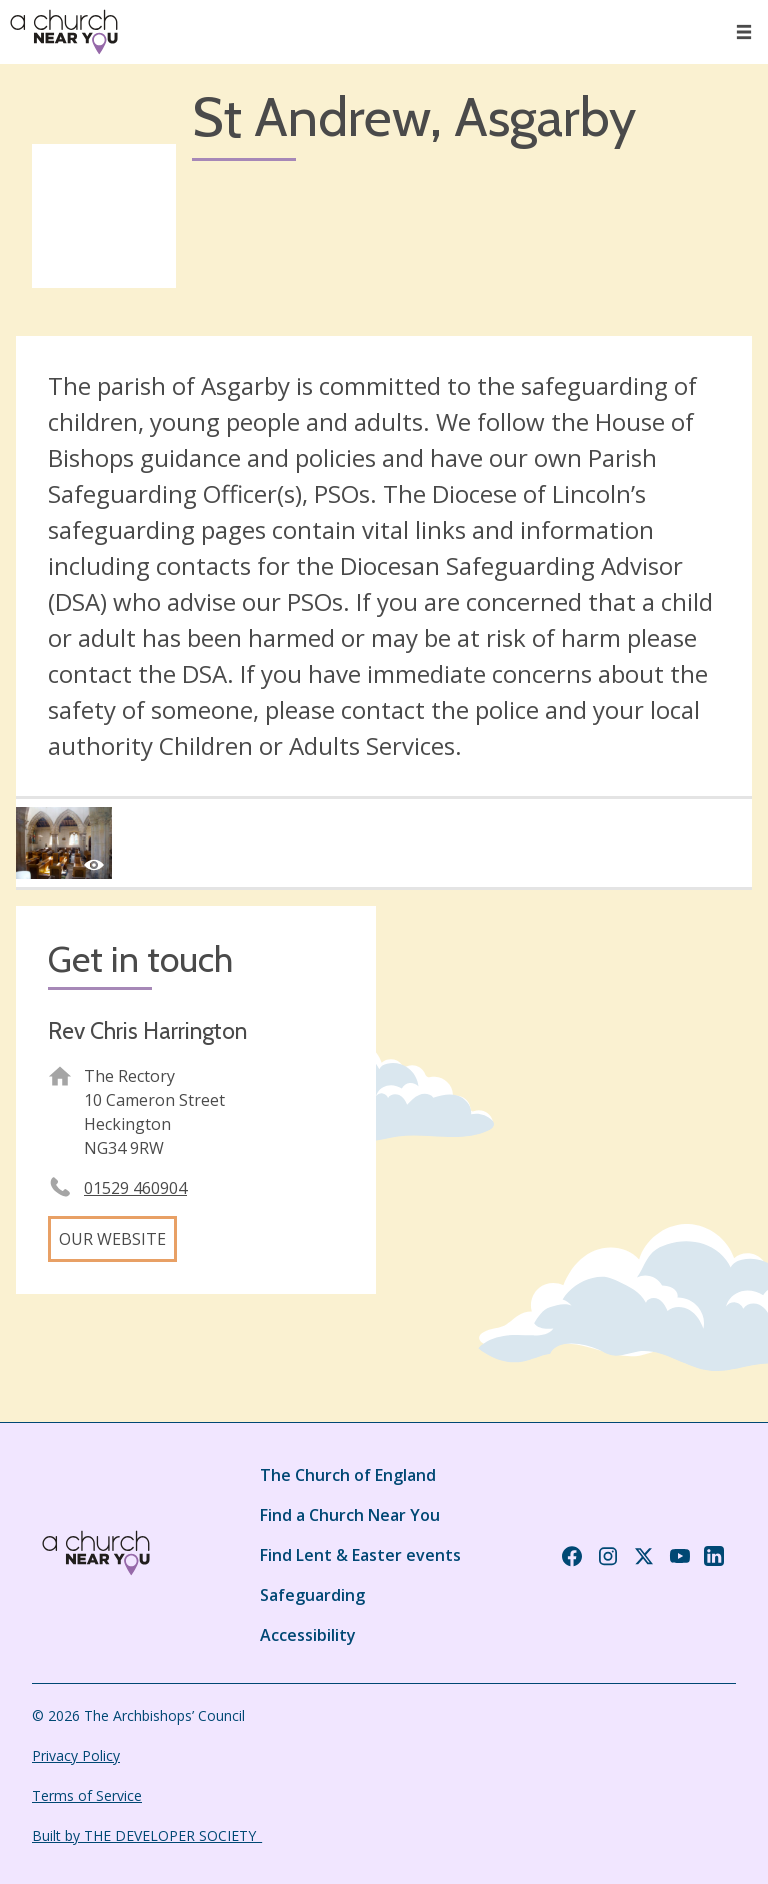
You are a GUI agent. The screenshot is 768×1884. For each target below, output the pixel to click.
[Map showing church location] (572, 1086)
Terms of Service (87, 1795)
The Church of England (348, 1475)
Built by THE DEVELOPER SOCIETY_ (147, 1835)
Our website (112, 1239)
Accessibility (308, 1635)
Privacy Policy (76, 1755)
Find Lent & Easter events (360, 1555)
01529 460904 (135, 1188)
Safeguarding (312, 1595)
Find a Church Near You (350, 1515)
